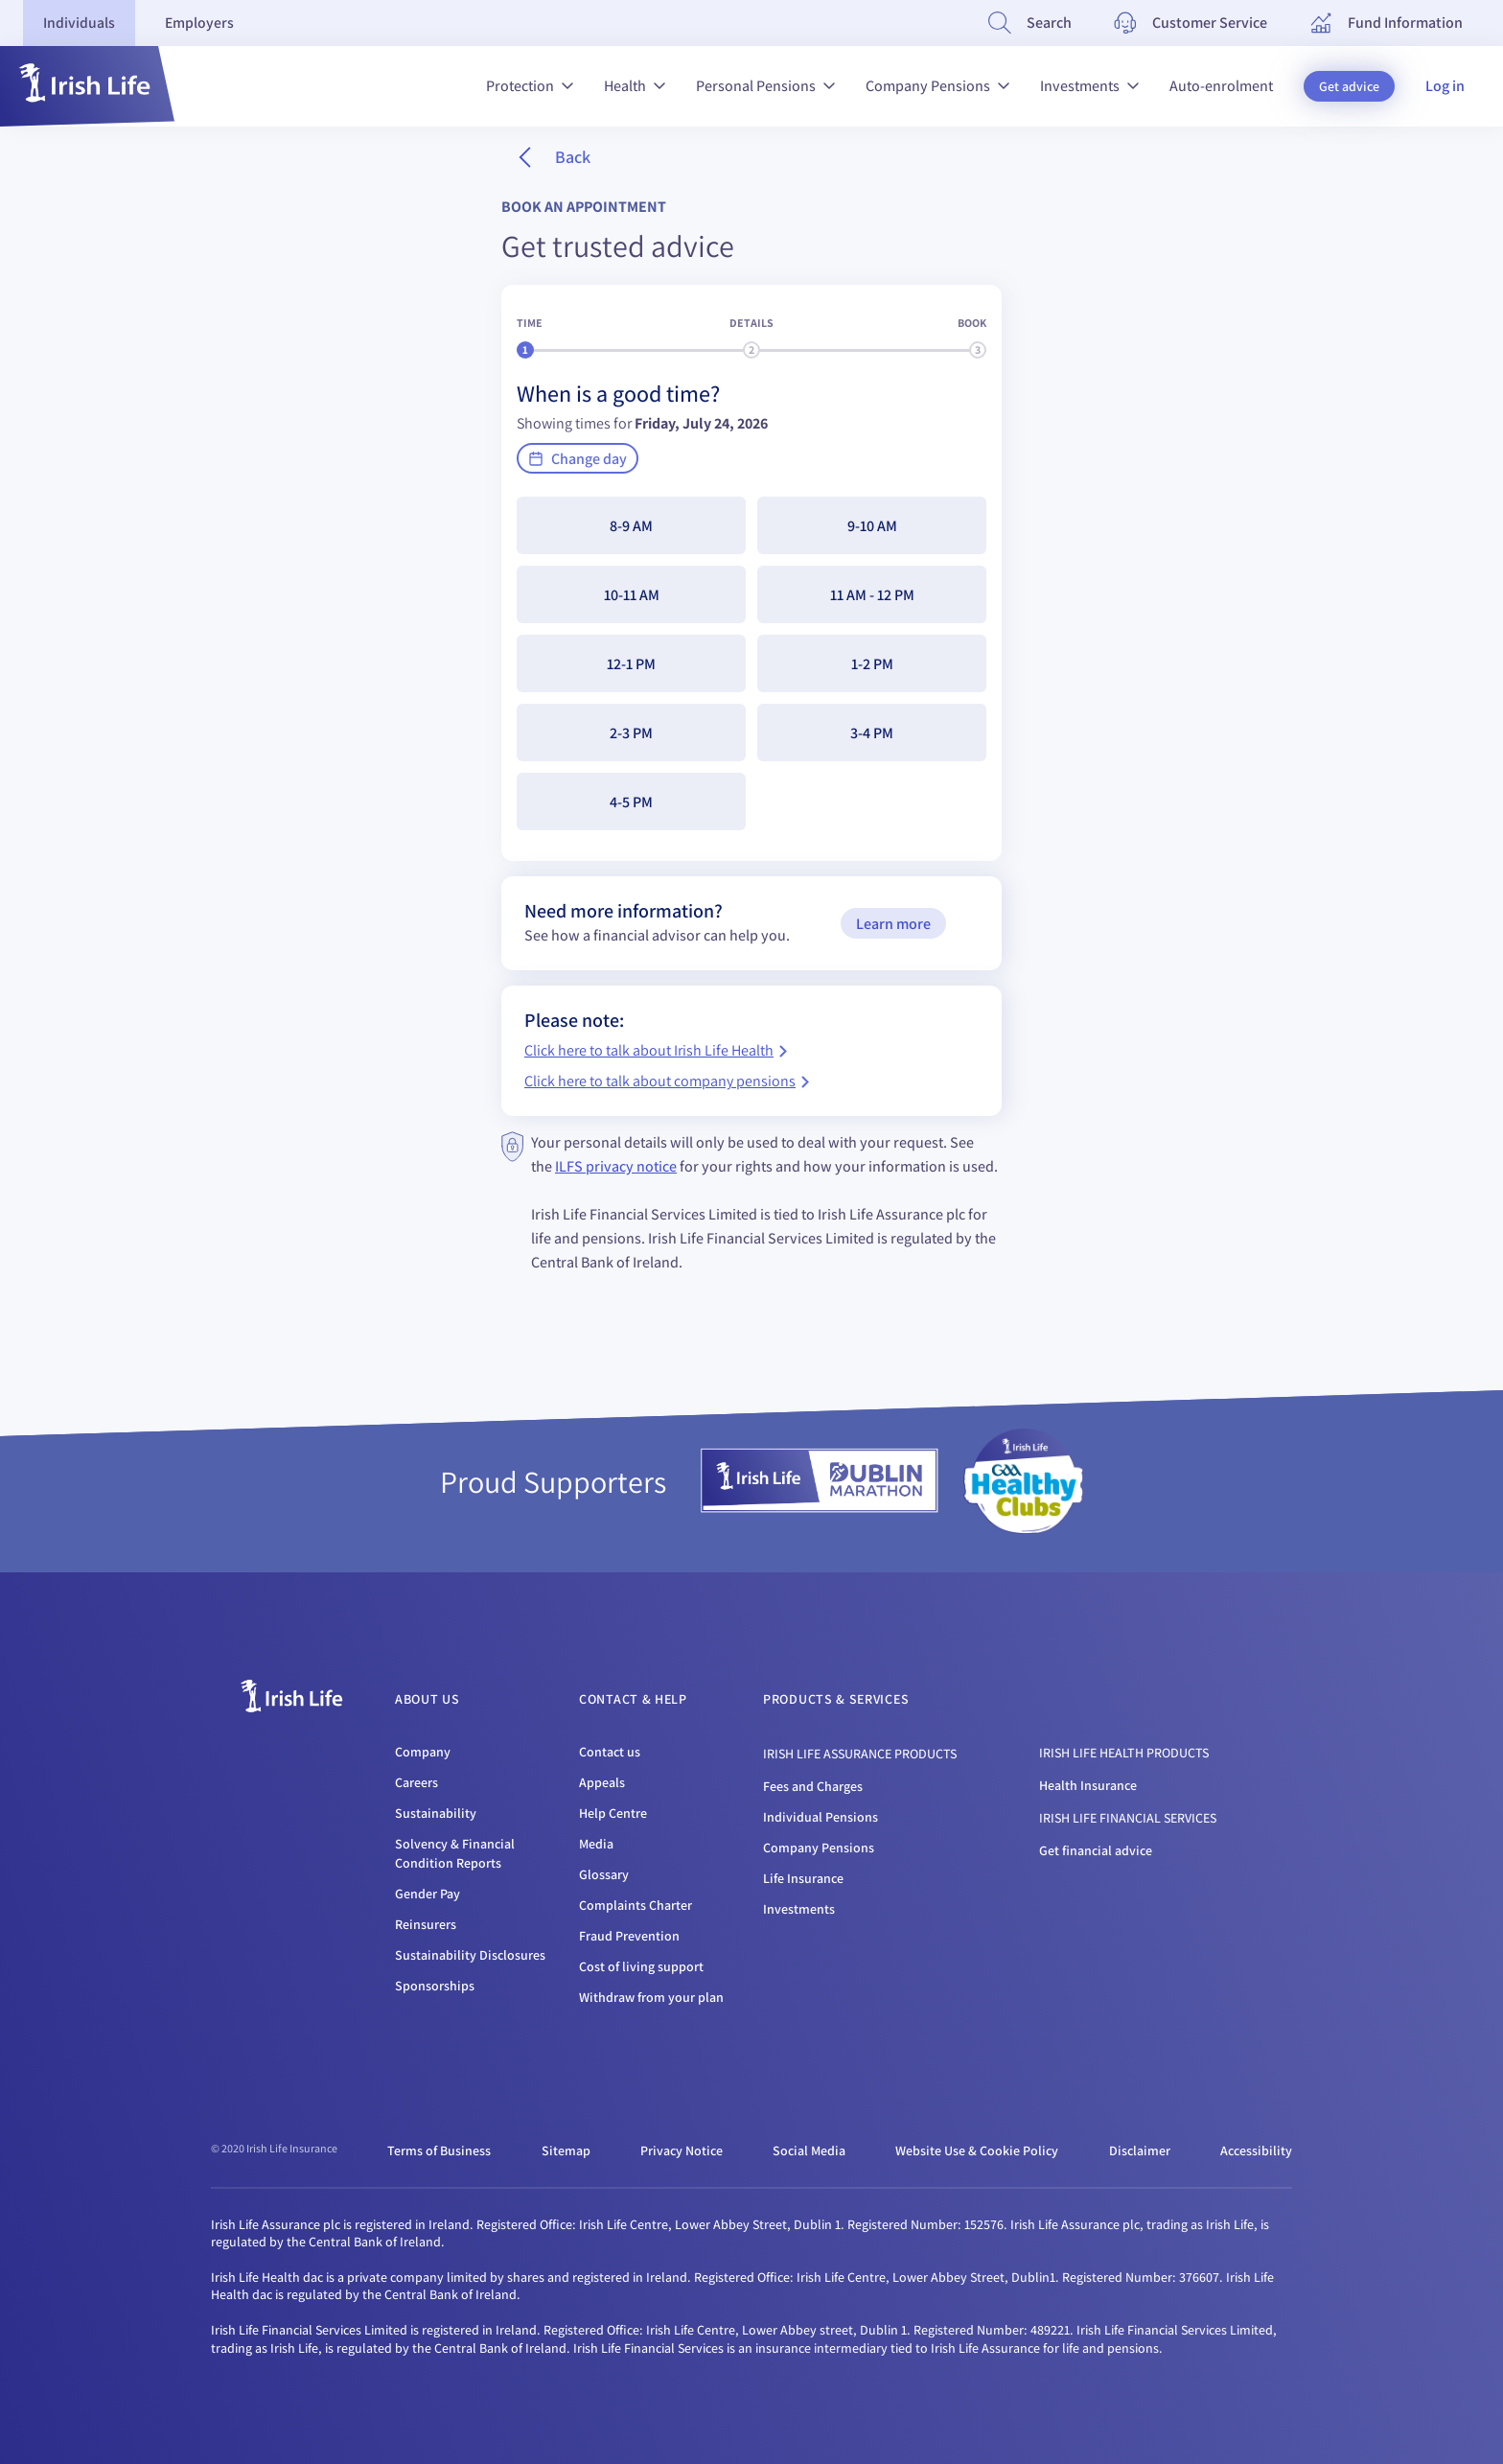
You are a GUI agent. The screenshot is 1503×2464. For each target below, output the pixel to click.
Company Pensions (937, 86)
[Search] (1030, 23)
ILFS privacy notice (616, 1166)
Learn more (893, 924)
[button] (87, 86)
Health (634, 86)
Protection (529, 86)
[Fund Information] (1386, 23)
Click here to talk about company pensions (666, 1082)
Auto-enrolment (1221, 86)
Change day (577, 459)
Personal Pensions (765, 86)
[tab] (80, 23)
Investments (1089, 86)
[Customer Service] (1190, 23)
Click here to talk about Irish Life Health (655, 1051)
